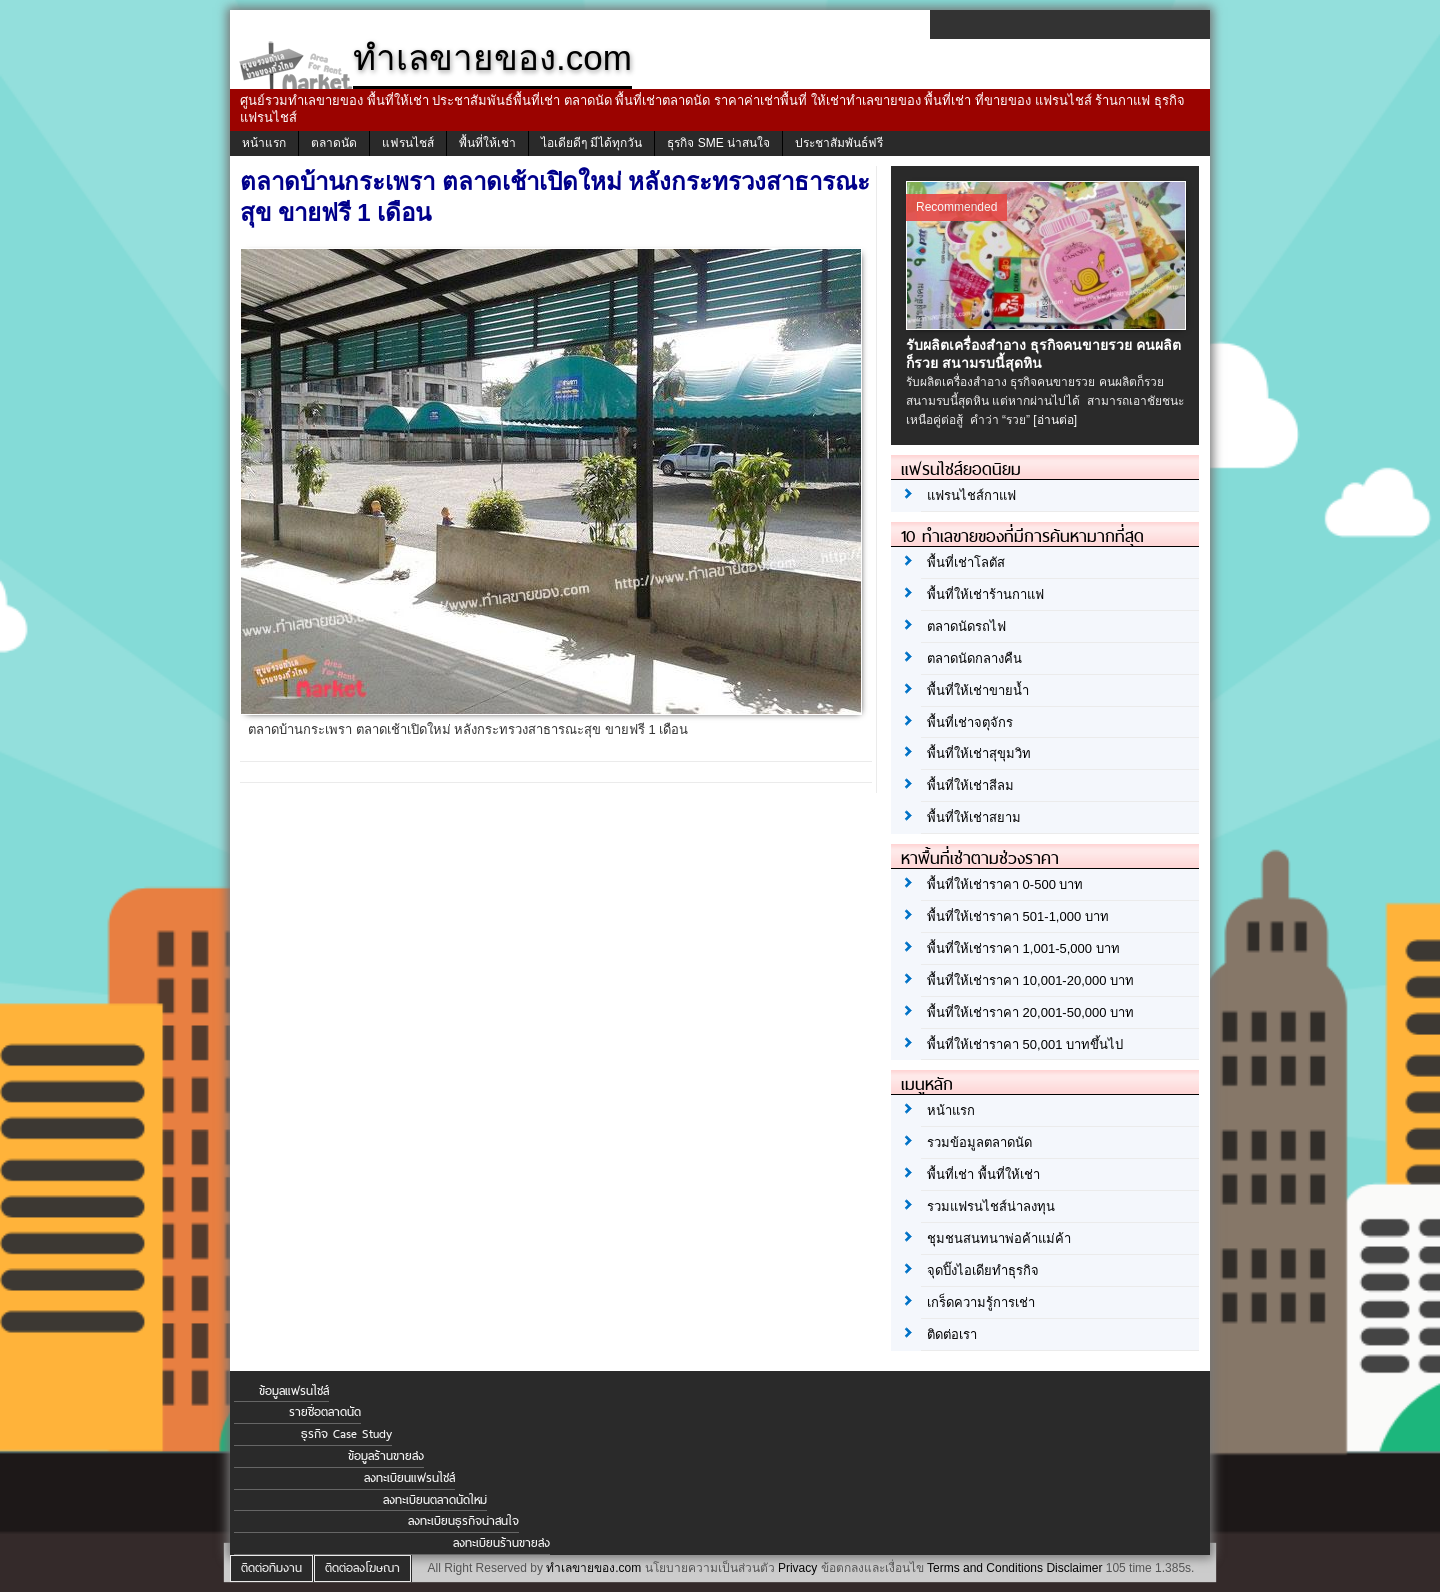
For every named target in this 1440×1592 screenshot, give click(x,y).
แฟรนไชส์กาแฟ (971, 495)
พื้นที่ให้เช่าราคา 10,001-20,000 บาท (1030, 980)
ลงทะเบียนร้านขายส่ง (501, 1543)
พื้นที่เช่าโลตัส (966, 562)
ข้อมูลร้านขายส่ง (386, 1456)
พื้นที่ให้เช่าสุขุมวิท (979, 753)
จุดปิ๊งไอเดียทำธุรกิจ (983, 1270)
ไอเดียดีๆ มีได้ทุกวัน (591, 143)
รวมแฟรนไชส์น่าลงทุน (991, 1206)
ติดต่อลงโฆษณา (362, 1568)
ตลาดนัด (334, 143)
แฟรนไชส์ (408, 143)
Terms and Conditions (985, 1568)
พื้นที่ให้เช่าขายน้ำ (978, 690)
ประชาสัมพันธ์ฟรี (839, 143)
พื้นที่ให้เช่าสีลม (970, 785)
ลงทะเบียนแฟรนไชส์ (409, 1478)
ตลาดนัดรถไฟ (966, 626)
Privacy (797, 1568)
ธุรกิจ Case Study (346, 1434)
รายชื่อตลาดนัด (325, 1412)
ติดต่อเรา (952, 1334)
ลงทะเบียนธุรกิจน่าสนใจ (463, 1521)
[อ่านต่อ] (1055, 420)
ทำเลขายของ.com (593, 1568)
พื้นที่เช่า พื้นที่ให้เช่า (983, 1174)
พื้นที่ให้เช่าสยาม (974, 817)
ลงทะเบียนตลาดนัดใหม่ (435, 1500)
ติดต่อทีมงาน (271, 1568)
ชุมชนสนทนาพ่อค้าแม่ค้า (999, 1238)
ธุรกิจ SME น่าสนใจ (718, 143)
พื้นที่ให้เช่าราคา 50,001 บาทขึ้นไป (1025, 1044)
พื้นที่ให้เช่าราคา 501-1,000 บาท (1018, 916)
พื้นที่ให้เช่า (487, 143)
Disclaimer (1074, 1568)
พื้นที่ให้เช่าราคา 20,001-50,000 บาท (1030, 1012)
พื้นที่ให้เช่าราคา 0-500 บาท (1005, 884)
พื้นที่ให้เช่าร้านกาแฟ (985, 594)
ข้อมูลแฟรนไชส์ (294, 1391)
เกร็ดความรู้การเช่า (981, 1302)
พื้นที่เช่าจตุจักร (970, 722)
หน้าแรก (264, 143)
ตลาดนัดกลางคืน (974, 658)
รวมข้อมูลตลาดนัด (979, 1142)
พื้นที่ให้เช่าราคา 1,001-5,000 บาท (1023, 948)
